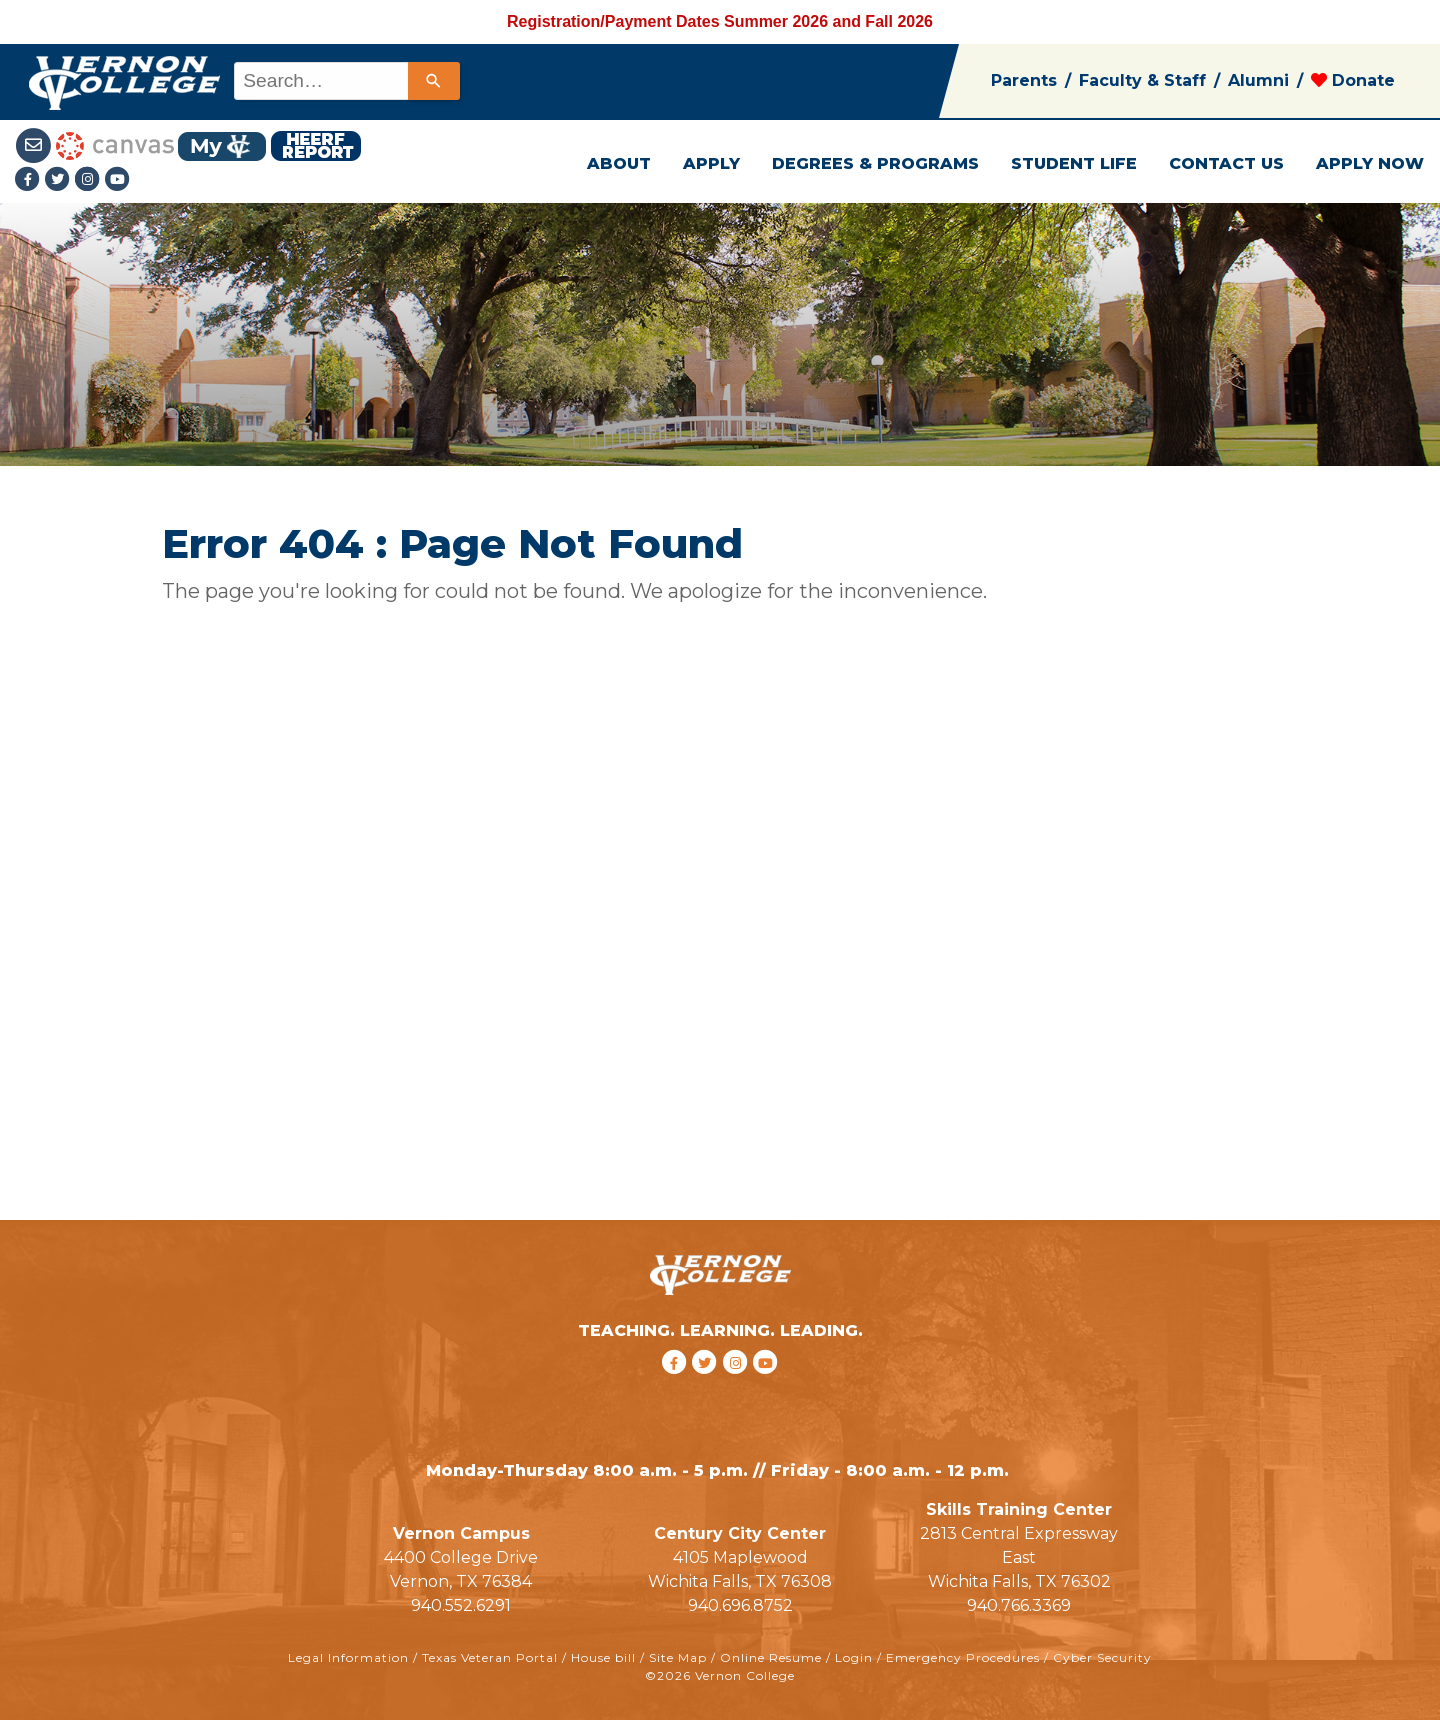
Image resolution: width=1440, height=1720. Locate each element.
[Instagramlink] (90, 180)
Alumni (1258, 80)
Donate (1353, 80)
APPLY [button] (711, 163)
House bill (603, 1657)
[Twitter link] (60, 180)
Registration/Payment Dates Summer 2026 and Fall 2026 (720, 21)
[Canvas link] (115, 144)
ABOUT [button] (619, 163)
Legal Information (348, 1657)
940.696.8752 (740, 1605)
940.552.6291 (461, 1605)
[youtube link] (118, 180)
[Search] (434, 81)
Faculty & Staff (1142, 80)
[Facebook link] (30, 180)
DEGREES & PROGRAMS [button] (875, 163)
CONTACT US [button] (1226, 163)
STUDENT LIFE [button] (1074, 163)
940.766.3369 (1019, 1605)
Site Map (678, 1657)
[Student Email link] (35, 144)
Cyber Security (1102, 1657)
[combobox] (345, 81)
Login (854, 1657)
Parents (1024, 80)
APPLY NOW (1370, 163)
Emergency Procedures (963, 1657)
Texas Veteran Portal (490, 1657)
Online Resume (771, 1657)
